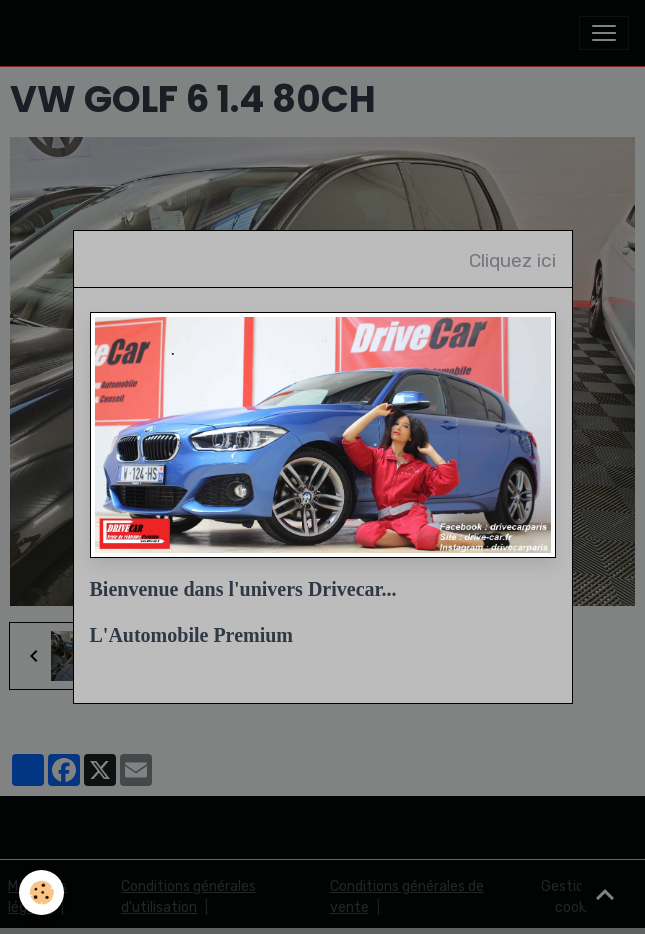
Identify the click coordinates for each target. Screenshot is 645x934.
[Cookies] (42, 892)
